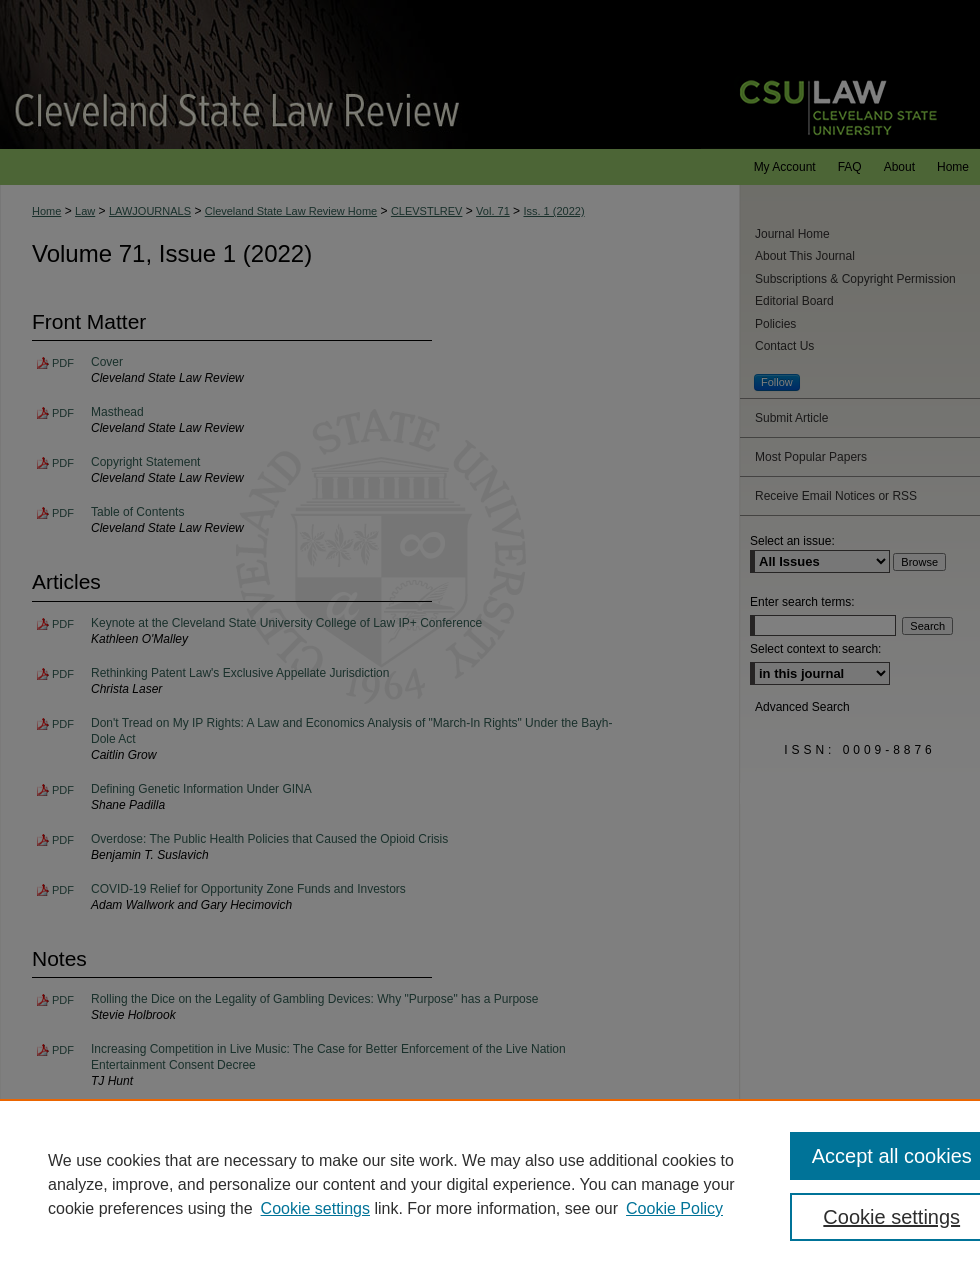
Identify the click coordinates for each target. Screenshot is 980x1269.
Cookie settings (315, 1208)
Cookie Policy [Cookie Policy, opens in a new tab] (674, 1208)
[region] (490, 1184)
